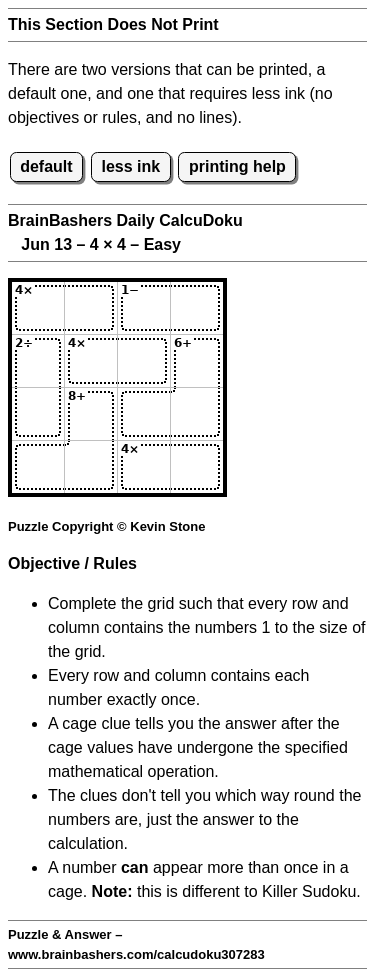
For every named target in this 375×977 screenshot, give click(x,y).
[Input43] (144, 467)
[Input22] (91, 361)
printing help (237, 166)
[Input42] (91, 467)
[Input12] (91, 308)
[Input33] (144, 414)
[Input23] (144, 361)
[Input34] (197, 414)
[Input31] (38, 414)
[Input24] (197, 361)
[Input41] (38, 467)
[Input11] (38, 308)
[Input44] (197, 467)
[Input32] (91, 414)
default (46, 166)
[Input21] (38, 361)
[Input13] (144, 308)
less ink (130, 166)
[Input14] (197, 308)
